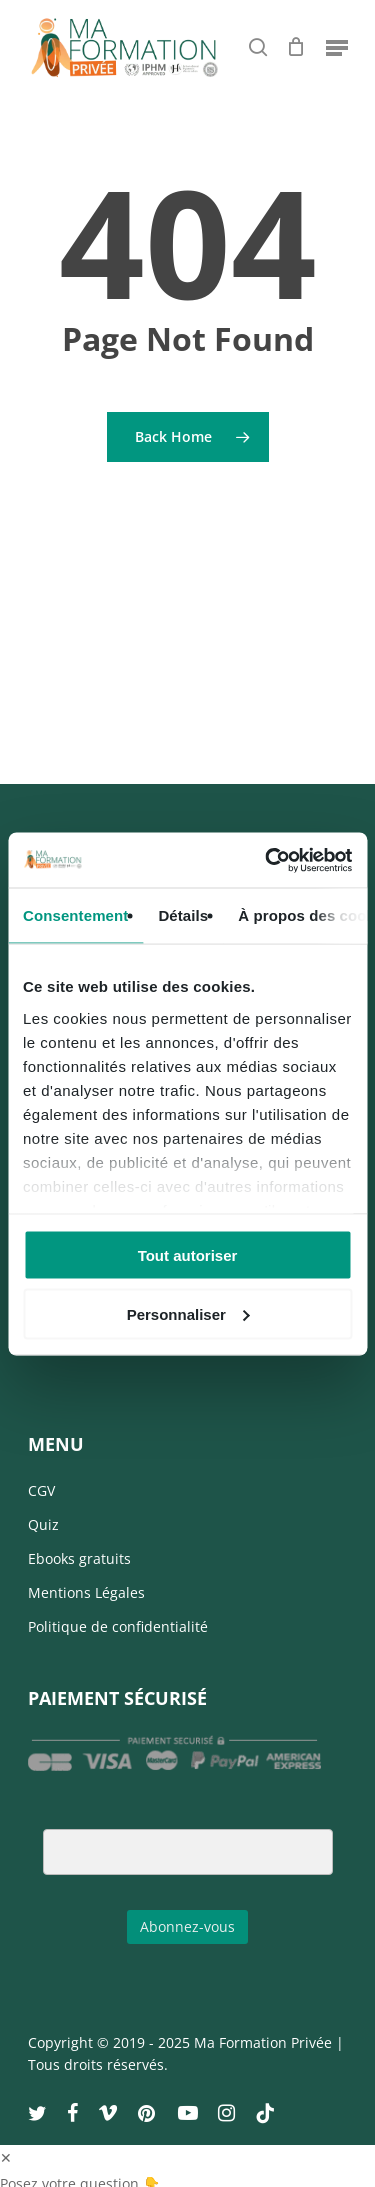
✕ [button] (6, 2157)
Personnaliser (188, 1313)
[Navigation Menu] (337, 47)
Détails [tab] (183, 915)
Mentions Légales (86, 1592)
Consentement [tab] (75, 915)
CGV (41, 1490)
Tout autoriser (188, 1255)
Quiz (43, 1524)
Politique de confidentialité (118, 1626)
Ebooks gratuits (79, 1558)
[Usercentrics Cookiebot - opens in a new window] (267, 860)
